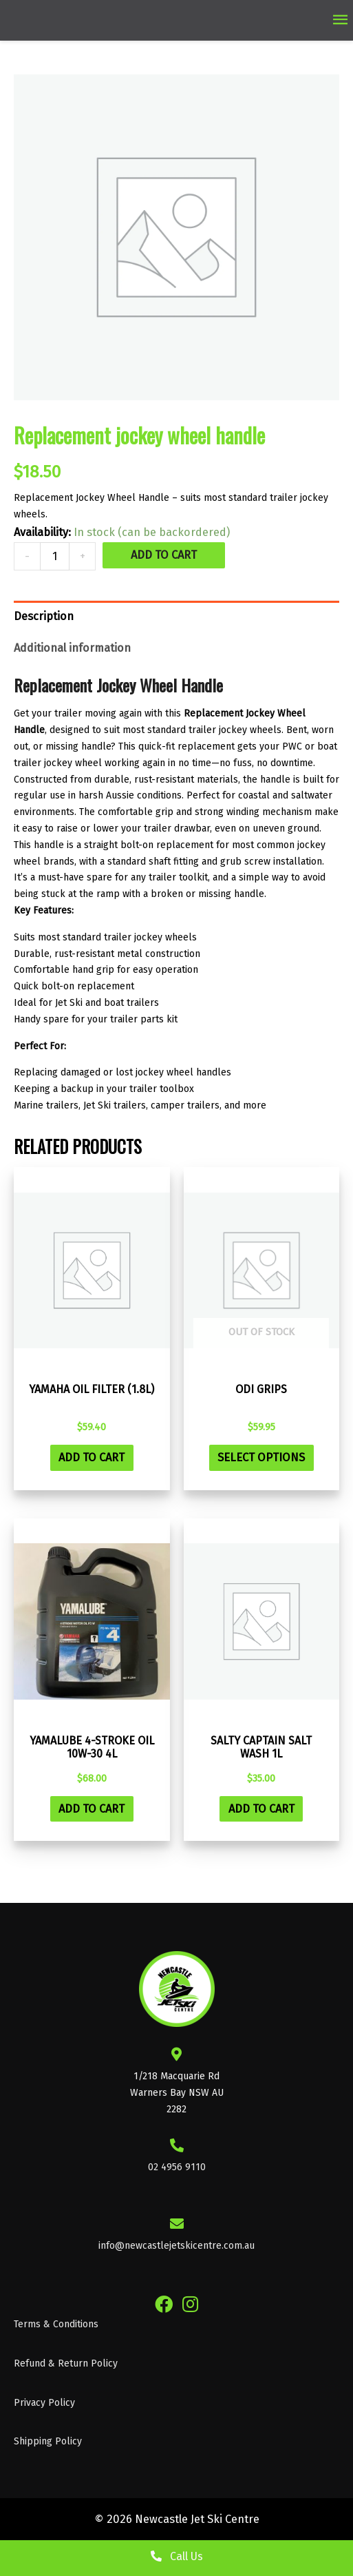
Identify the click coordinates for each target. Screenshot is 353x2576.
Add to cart (164, 554)
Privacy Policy (44, 2403)
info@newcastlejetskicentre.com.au (176, 2246)
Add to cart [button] (91, 1457)
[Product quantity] (54, 556)
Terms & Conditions (56, 2324)
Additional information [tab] (72, 648)
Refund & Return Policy (66, 2363)
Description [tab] (44, 616)
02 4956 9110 (177, 2167)
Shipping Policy (48, 2441)
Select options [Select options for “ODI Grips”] (261, 1457)
